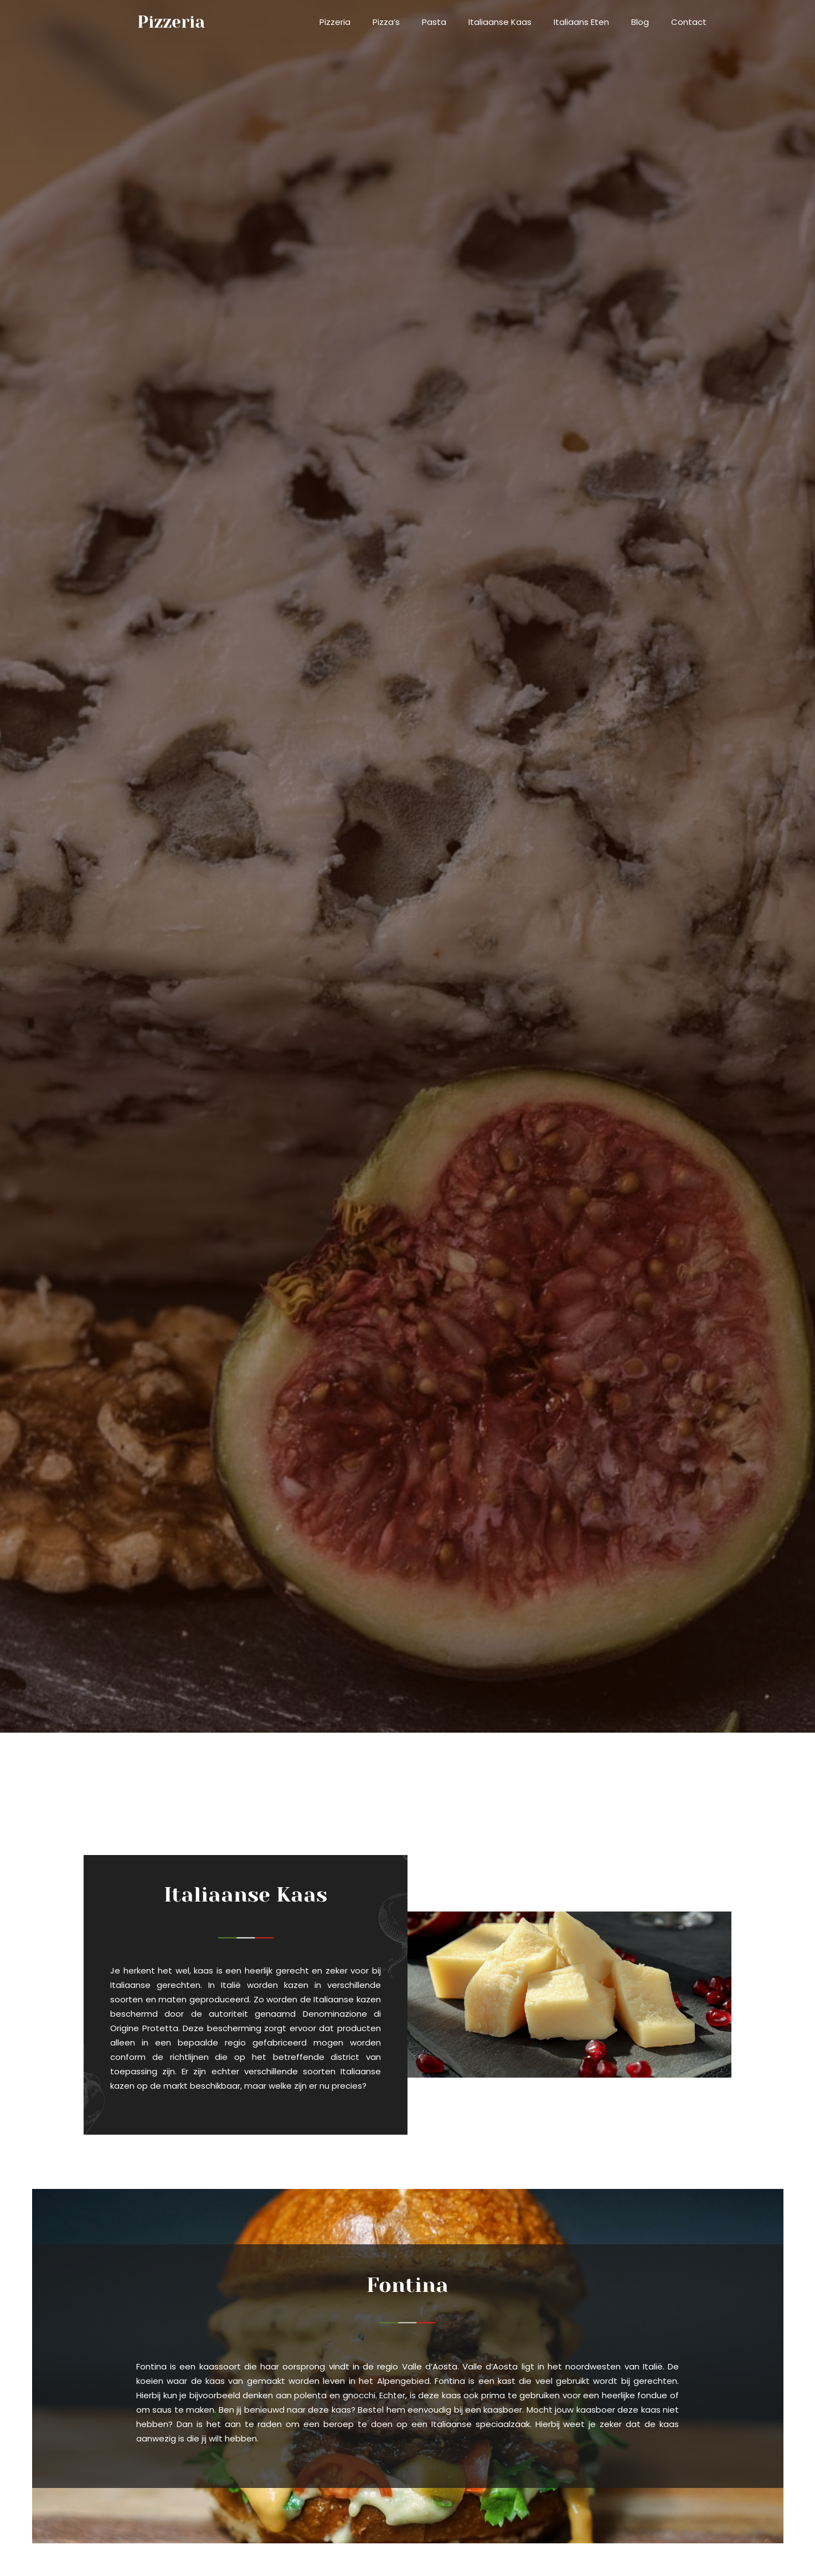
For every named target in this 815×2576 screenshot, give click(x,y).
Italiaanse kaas (500, 22)
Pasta (434, 22)
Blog (640, 22)
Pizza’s (386, 22)
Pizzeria (334, 22)
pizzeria (171, 22)
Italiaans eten (581, 22)
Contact (688, 22)
